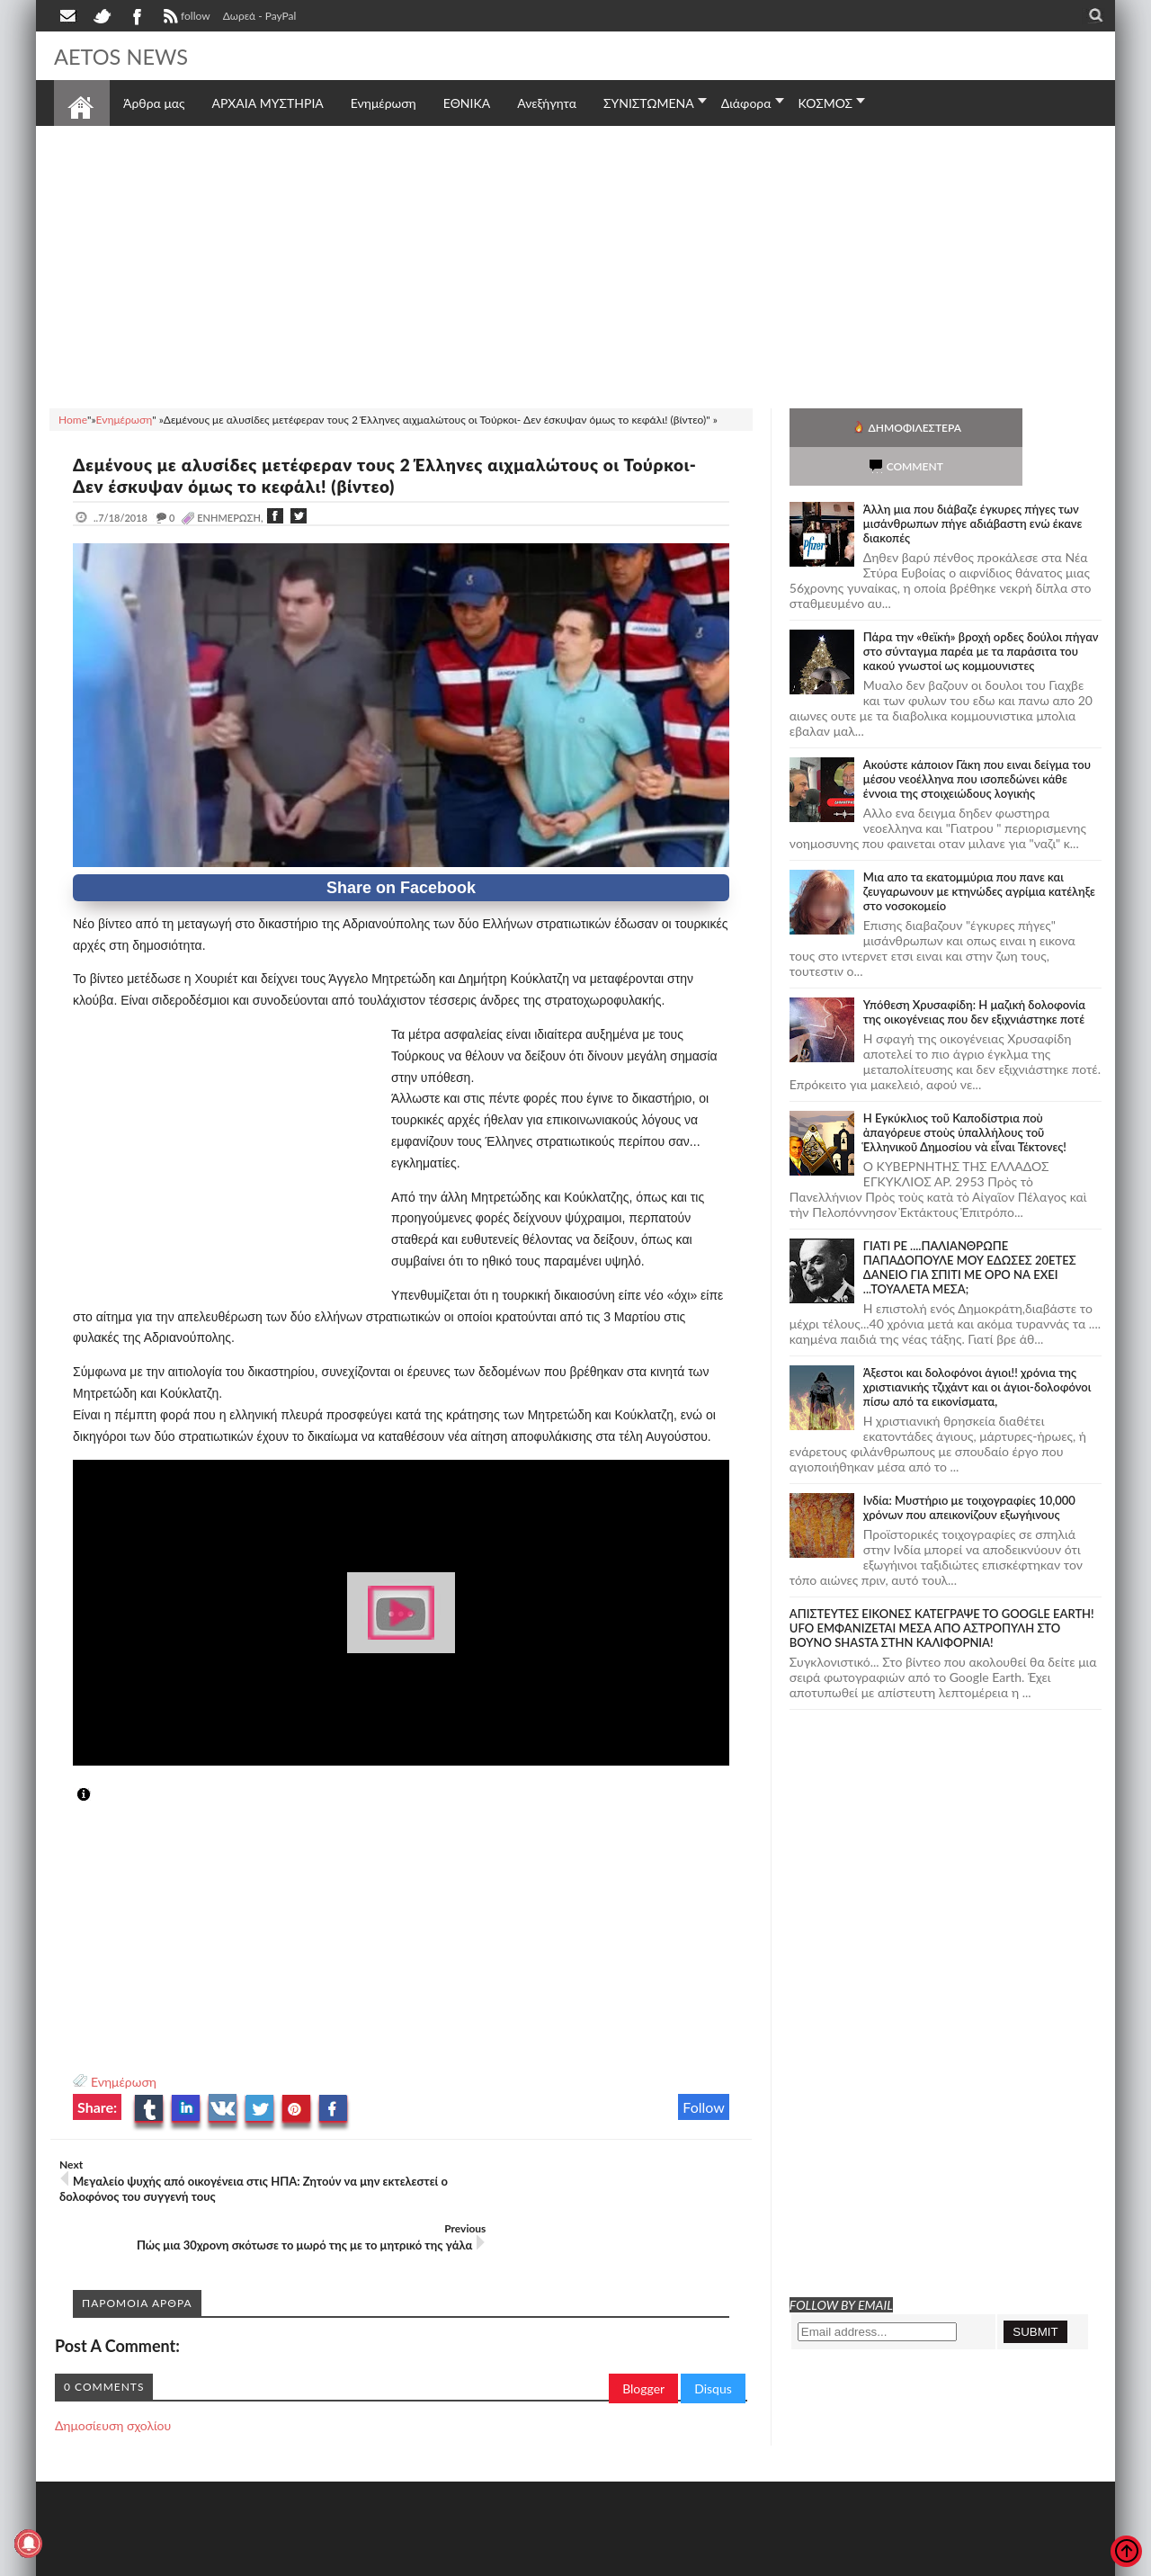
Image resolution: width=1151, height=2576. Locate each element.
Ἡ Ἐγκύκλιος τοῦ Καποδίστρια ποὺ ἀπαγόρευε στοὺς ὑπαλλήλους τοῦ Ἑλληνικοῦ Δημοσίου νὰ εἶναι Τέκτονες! (964, 1093)
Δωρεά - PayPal (260, 15)
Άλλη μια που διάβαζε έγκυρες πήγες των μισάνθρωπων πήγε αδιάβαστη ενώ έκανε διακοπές (973, 484)
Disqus (713, 2339)
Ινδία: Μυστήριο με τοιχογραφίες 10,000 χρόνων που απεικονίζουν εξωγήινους (969, 1468)
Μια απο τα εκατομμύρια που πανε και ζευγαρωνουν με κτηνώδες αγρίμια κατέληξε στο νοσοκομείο (979, 852)
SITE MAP (310, 2560)
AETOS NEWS (127, 55)
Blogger (643, 2339)
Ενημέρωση (123, 2081)
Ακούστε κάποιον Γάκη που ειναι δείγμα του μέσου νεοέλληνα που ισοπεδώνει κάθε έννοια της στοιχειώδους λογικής (977, 740)
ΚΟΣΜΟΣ (826, 103)
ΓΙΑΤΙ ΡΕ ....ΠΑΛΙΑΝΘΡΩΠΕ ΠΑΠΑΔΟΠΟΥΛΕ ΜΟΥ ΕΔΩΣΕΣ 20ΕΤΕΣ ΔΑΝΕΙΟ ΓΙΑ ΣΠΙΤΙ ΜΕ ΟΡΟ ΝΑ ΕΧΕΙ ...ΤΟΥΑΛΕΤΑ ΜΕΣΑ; (969, 1228)
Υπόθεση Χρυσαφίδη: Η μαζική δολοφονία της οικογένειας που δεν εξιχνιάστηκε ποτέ (974, 973)
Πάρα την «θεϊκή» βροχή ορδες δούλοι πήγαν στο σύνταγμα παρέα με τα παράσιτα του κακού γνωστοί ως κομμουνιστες (981, 612)
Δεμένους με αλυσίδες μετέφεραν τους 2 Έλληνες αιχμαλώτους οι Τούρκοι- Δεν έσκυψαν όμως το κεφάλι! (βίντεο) (366, 474)
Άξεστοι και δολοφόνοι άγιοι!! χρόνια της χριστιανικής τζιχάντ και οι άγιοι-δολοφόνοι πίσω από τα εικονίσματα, (977, 1348)
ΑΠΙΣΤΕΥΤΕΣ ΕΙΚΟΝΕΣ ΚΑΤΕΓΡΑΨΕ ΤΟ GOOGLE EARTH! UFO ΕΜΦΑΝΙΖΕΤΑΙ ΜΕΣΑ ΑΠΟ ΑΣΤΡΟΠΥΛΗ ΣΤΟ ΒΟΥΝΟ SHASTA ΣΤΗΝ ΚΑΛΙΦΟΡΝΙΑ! (942, 1589)
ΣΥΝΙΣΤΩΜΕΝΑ (648, 103)
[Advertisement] (575, 264)
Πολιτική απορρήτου (391, 2560)
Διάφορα (746, 103)
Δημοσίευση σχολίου (113, 2376)
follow (184, 18)
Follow (704, 2106)
